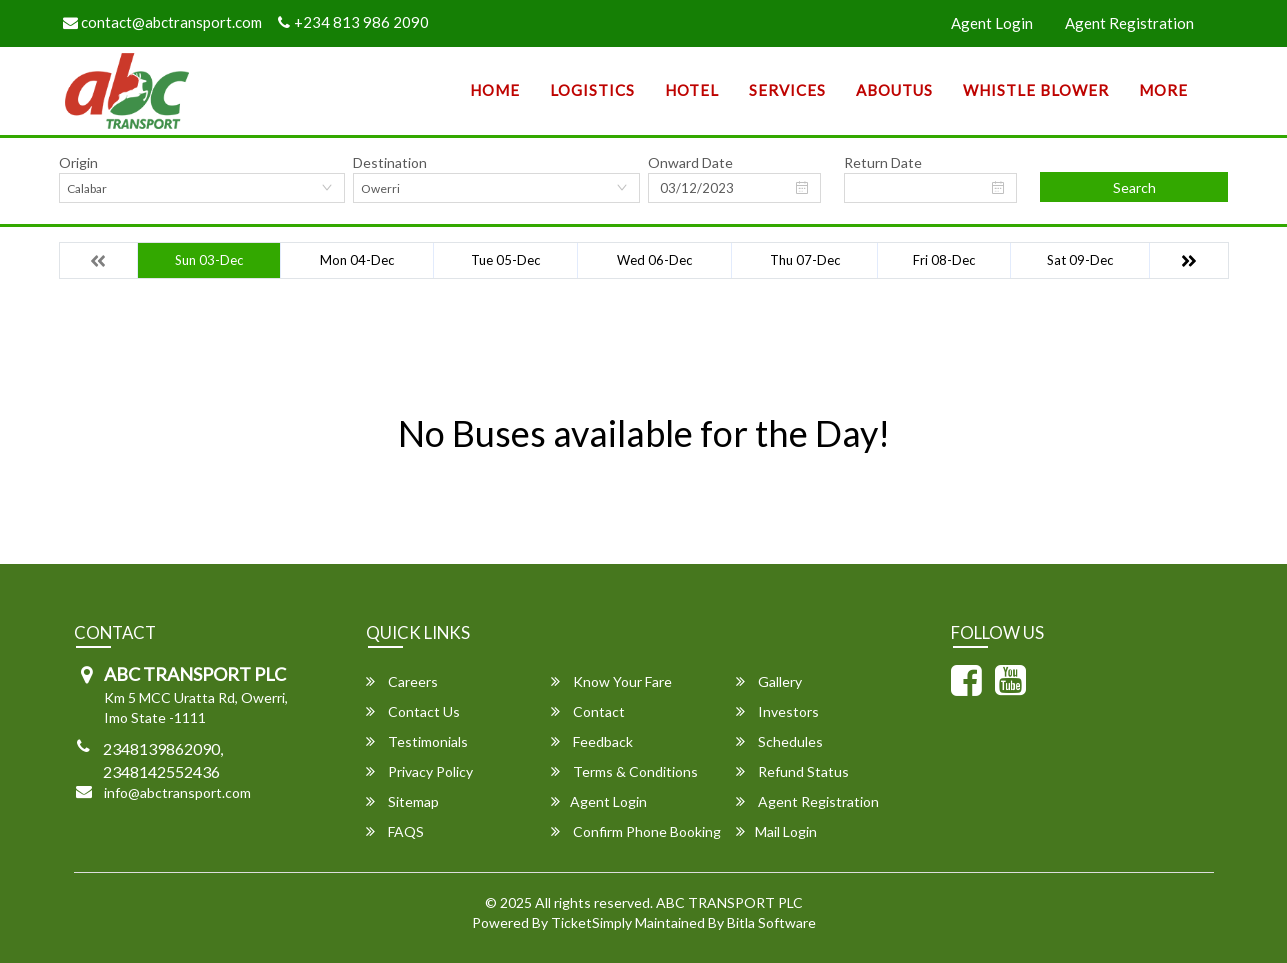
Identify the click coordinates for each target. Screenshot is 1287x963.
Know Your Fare (611, 681)
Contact (588, 711)
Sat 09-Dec (1080, 260)
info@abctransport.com (177, 792)
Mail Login (776, 831)
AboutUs (894, 90)
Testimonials (417, 741)
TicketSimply (591, 922)
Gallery (769, 681)
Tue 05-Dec (505, 260)
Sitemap (402, 801)
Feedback (592, 741)
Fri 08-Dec (944, 260)
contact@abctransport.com (162, 22)
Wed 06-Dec (654, 260)
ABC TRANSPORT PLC (729, 902)
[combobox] (202, 188)
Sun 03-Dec (209, 260)
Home (495, 90)
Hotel (692, 90)
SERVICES (787, 90)
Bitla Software (771, 922)
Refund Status (792, 771)
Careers (402, 681)
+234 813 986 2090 (353, 22)
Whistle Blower (1036, 90)
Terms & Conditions (624, 771)
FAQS (395, 831)
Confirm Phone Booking (636, 831)
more (1163, 90)
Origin (78, 162)
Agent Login (992, 23)
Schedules (779, 741)
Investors (777, 711)
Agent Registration (1129, 23)
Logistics (592, 90)
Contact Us (413, 711)
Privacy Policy (419, 771)
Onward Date (690, 162)
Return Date (883, 162)
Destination (390, 162)
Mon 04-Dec (357, 260)
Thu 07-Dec (805, 260)
